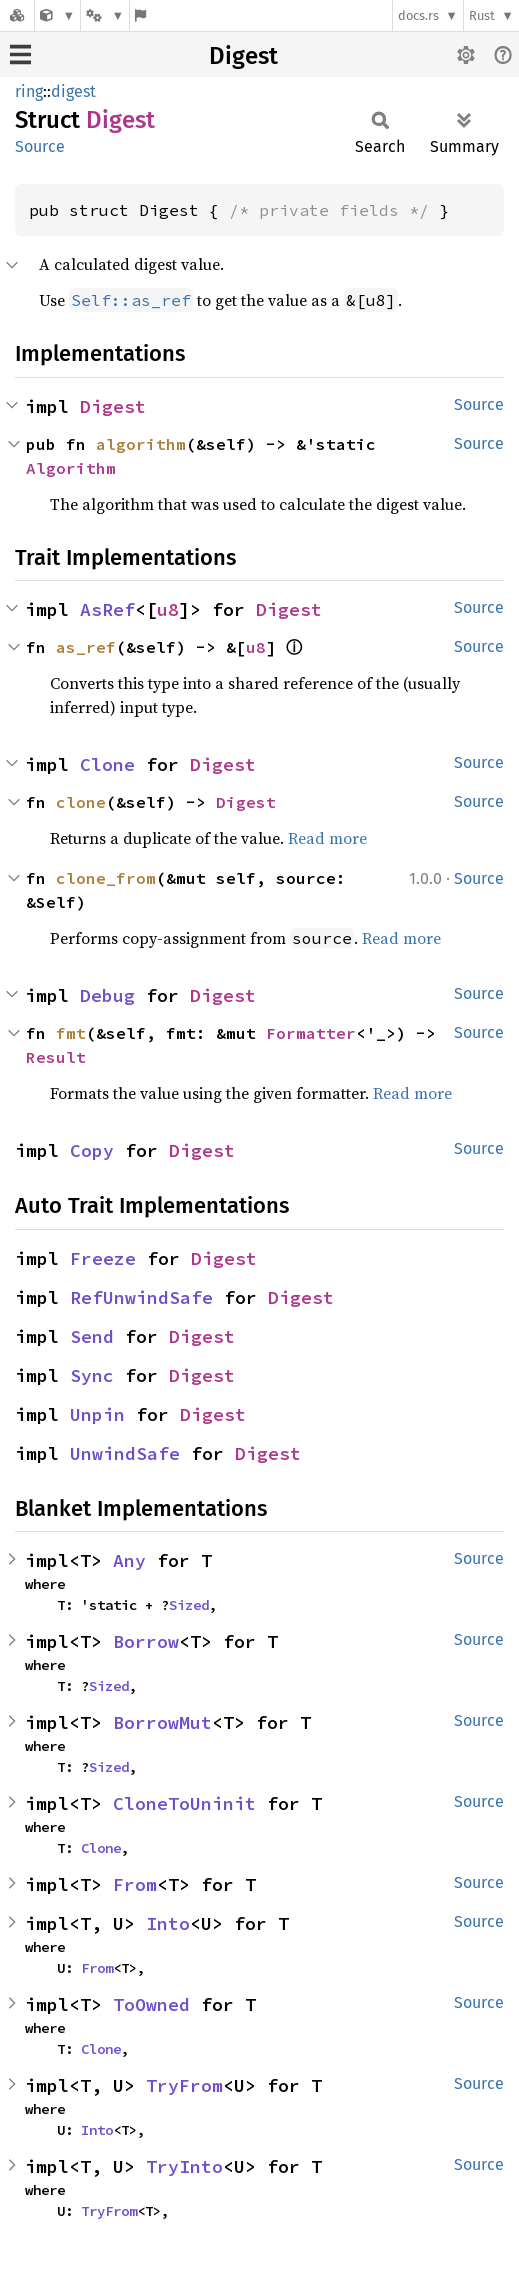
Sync (92, 1375)
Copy (92, 1150)
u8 (168, 609)
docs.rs (418, 15)
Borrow (146, 1641)
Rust (482, 15)
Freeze (103, 1258)
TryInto (184, 2166)
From (135, 1884)
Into (168, 1923)
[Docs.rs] (17, 15)
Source (40, 146)
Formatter (311, 1033)
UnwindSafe (125, 1453)
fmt (71, 1033)
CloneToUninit (184, 1803)
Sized (189, 1605)
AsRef (107, 609)
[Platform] (105, 15)
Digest (243, 56)
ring (29, 91)
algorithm (141, 444)
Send (92, 1336)
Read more (327, 838)
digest (73, 91)
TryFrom (184, 2085)
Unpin (97, 1414)
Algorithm (71, 468)
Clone (107, 764)
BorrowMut (162, 1722)
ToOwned (151, 2004)
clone (81, 802)
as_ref (86, 647)
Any (129, 1560)
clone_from (106, 878)
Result (56, 1057)
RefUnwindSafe (141, 1297)
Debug (107, 995)
